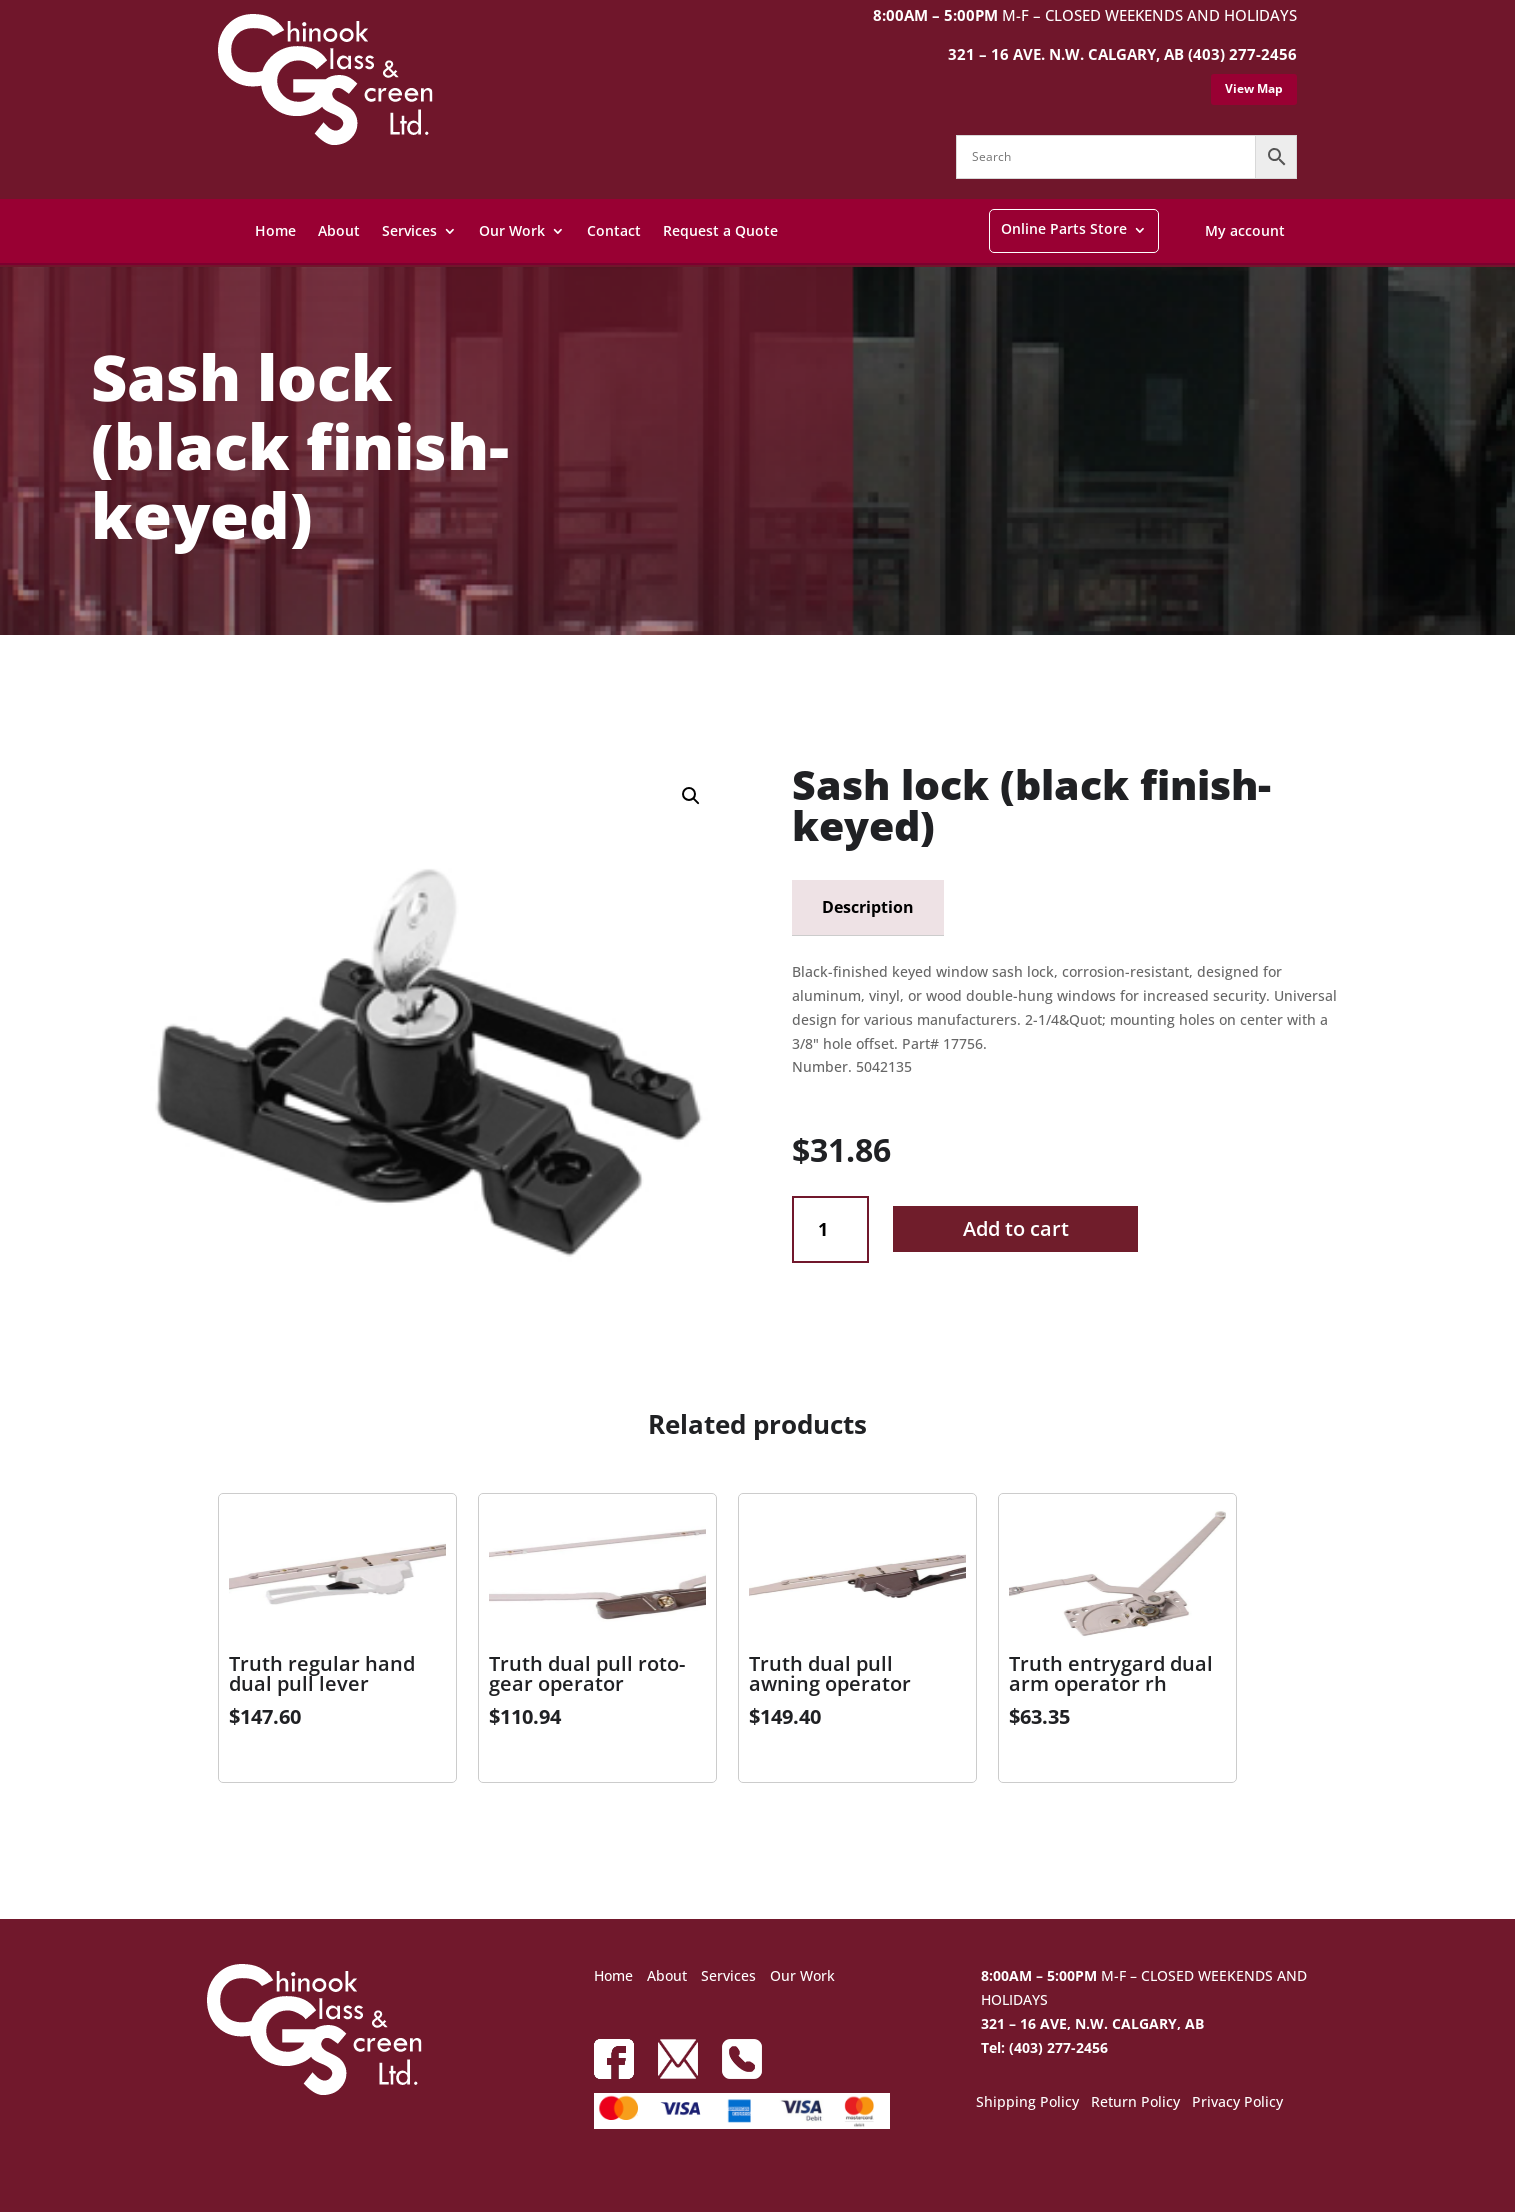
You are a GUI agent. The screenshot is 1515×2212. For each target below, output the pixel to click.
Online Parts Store (1064, 228)
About (339, 230)
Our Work (512, 230)
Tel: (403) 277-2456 (1044, 2047)
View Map (1254, 88)
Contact (614, 230)
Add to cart (1016, 1228)
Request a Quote (720, 230)
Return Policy (1135, 2103)
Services (409, 230)
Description (868, 907)
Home (275, 230)
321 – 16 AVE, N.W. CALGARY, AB (1092, 2023)
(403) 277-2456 (1242, 54)
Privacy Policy (1237, 2103)
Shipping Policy (1027, 2103)
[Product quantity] (830, 1229)
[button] (691, 796)
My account (1245, 230)
